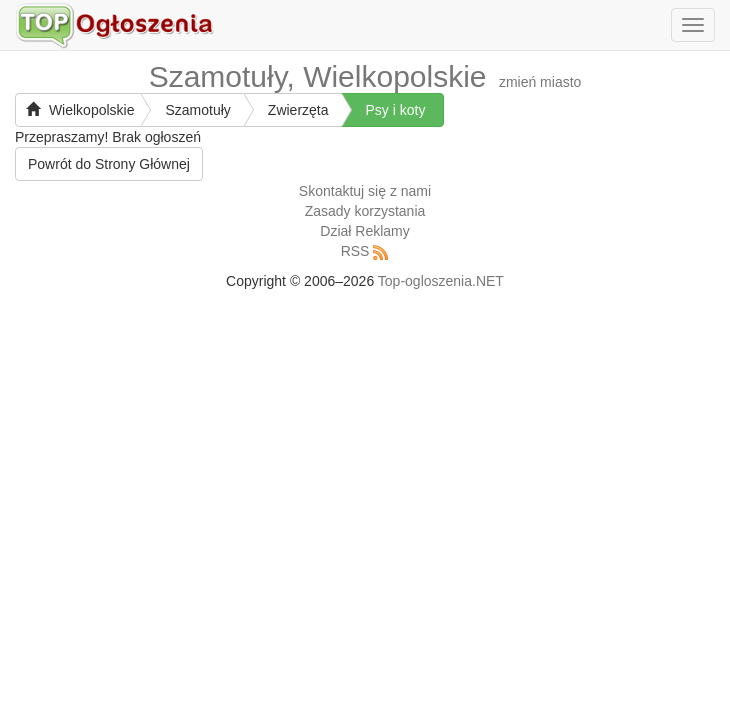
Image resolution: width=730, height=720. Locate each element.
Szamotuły (197, 110)
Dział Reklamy (364, 231)
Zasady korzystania (365, 211)
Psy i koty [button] (396, 110)
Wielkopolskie (80, 110)
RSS (355, 251)
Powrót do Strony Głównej (109, 164)
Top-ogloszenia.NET (441, 281)
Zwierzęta (298, 110)
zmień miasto (540, 82)
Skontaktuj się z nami (365, 191)
